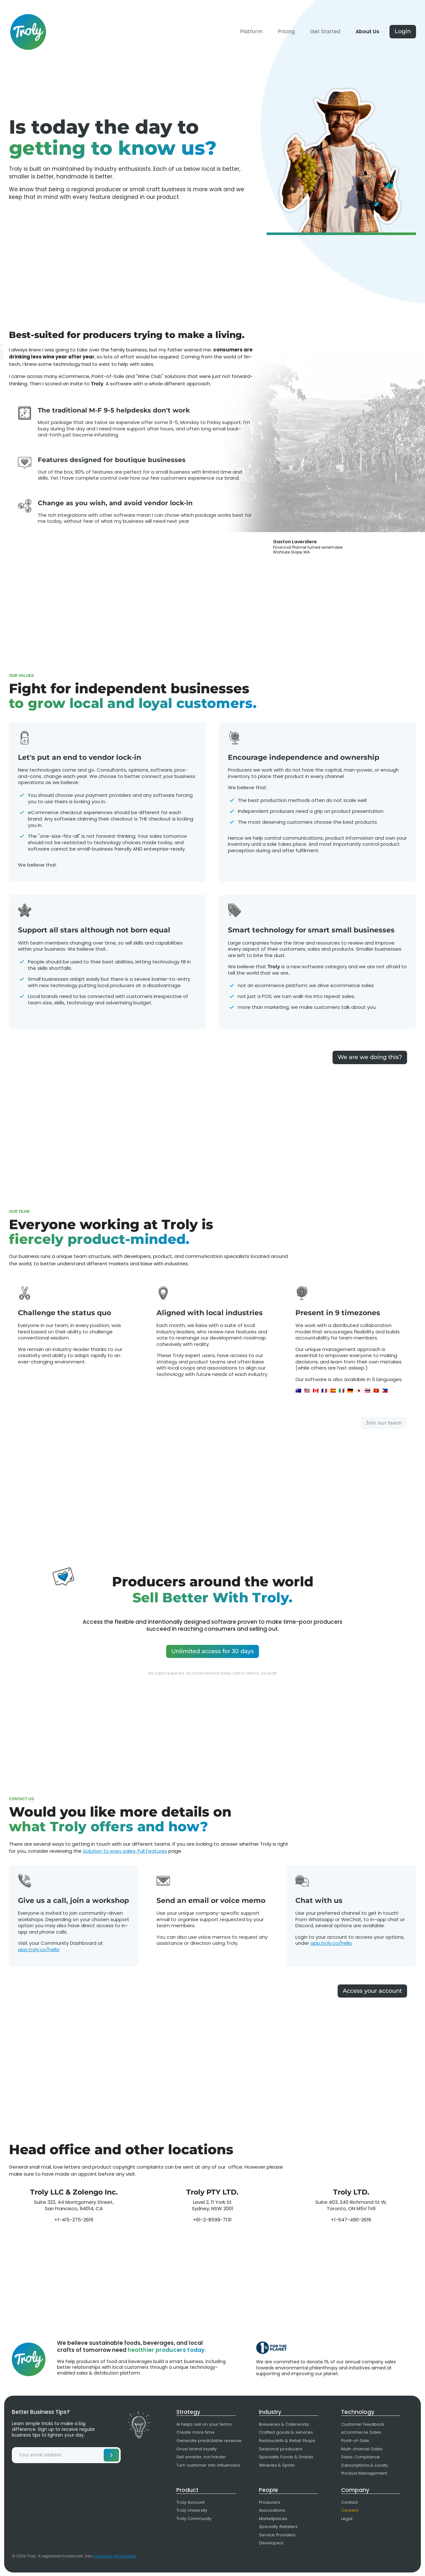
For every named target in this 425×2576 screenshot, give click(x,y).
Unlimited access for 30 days (212, 1651)
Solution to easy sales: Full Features (125, 1851)
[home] (28, 25)
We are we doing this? (370, 1057)
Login (403, 31)
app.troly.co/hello (39, 1949)
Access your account (372, 1990)
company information (114, 2556)
